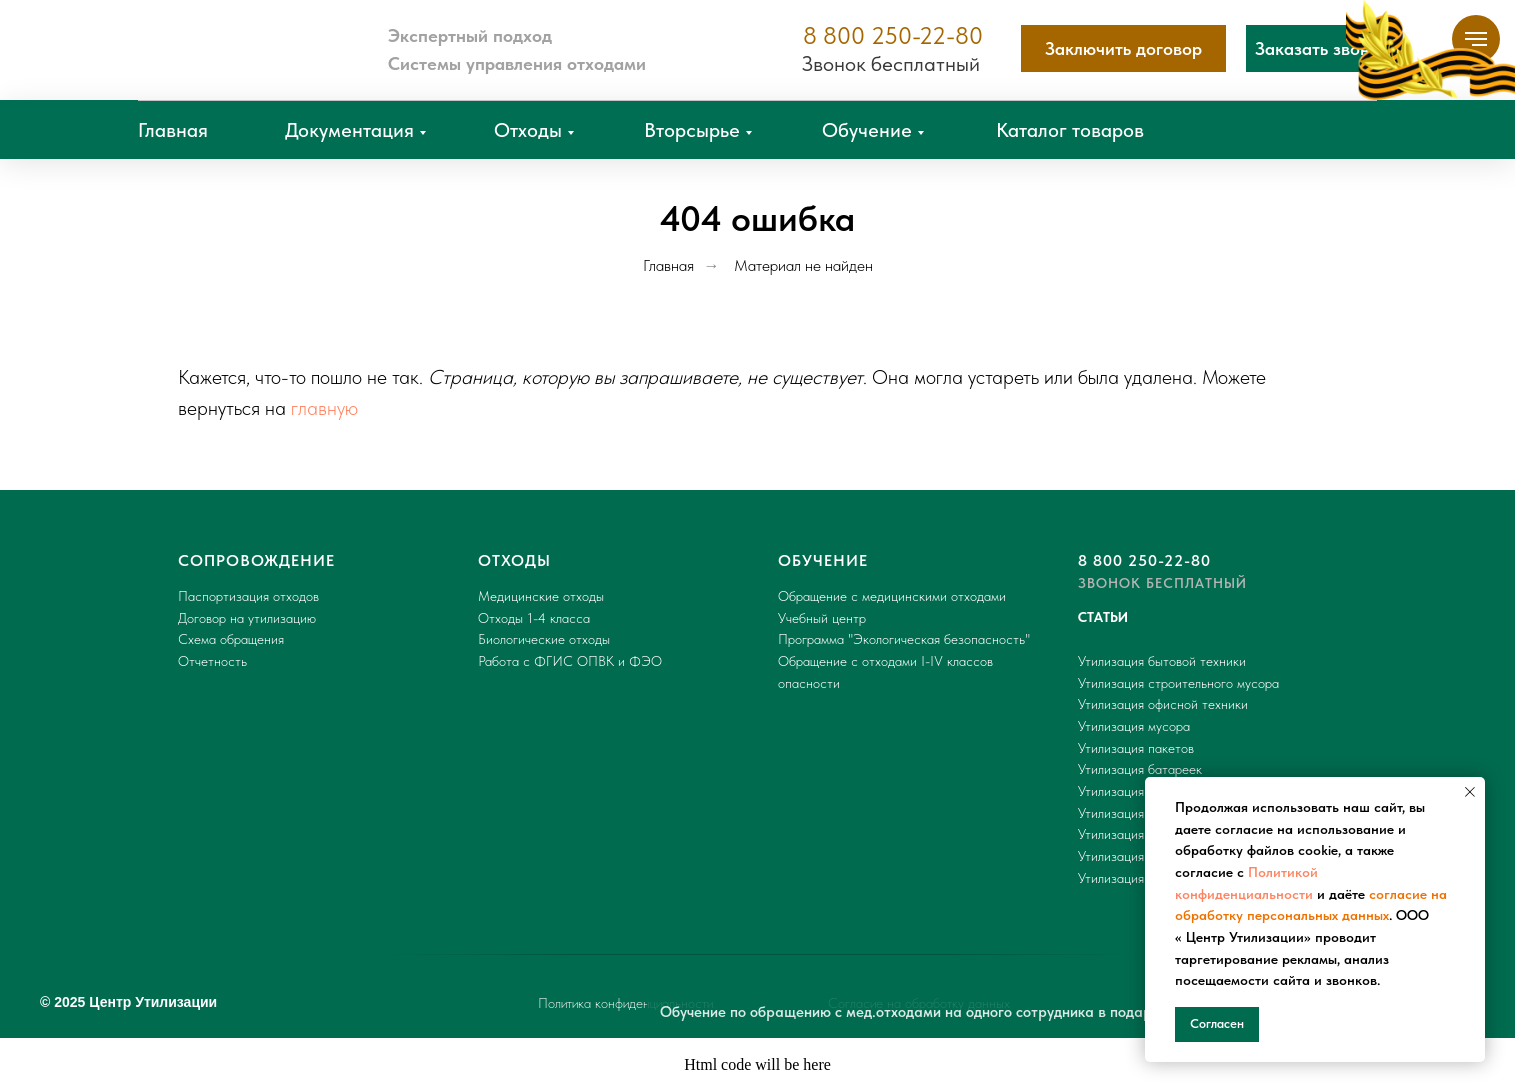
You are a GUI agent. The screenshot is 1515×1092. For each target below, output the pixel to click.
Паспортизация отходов (248, 596)
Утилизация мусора (1134, 726)
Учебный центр (822, 618)
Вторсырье (692, 130)
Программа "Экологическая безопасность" (904, 639)
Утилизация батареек (1140, 769)
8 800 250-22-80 (893, 35)
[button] (1322, 48)
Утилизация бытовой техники (1162, 661)
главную (324, 408)
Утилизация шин (1124, 813)
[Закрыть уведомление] (1470, 792)
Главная (173, 130)
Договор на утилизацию (247, 618)
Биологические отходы (544, 639)
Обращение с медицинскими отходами (892, 596)
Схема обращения (231, 639)
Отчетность (212, 661)
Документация (349, 130)
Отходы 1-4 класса (534, 618)
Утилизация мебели (1134, 856)
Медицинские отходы (541, 596)
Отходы (528, 130)
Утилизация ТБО (1126, 878)
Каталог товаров (1070, 130)
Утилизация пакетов (1136, 748)
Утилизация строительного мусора (1178, 683)
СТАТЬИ (1103, 617)
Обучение (867, 130)
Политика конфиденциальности (625, 1003)
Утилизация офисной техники (1163, 704)
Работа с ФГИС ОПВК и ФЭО (570, 661)
